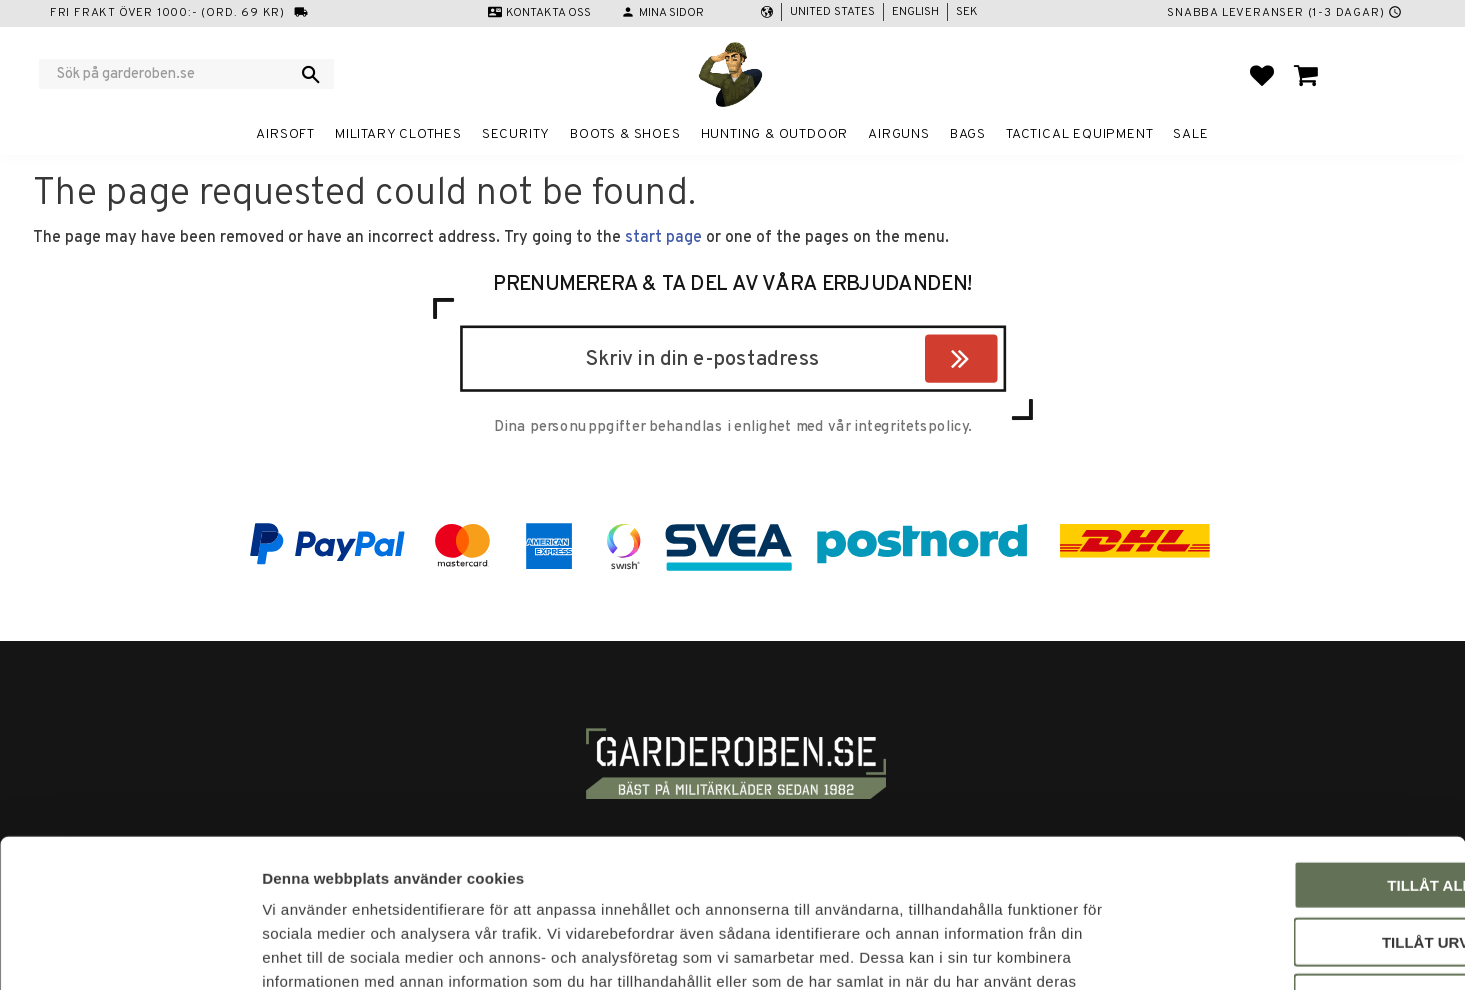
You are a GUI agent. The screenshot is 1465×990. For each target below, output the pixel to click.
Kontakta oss (548, 13)
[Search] (311, 74)
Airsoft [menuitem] (285, 134)
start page (663, 238)
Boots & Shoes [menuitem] (625, 134)
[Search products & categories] (173, 74)
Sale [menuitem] (1190, 134)
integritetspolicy (911, 428)
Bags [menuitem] (968, 134)
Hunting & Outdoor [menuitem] (775, 134)
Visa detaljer (1086, 950)
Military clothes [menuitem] (398, 134)
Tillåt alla (1297, 749)
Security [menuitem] (516, 134)
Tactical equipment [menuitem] (1079, 134)
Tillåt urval (1298, 806)
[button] (1262, 75)
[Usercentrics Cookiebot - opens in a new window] (129, 951)
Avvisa (1298, 862)
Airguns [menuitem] (899, 134)
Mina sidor (671, 13)
